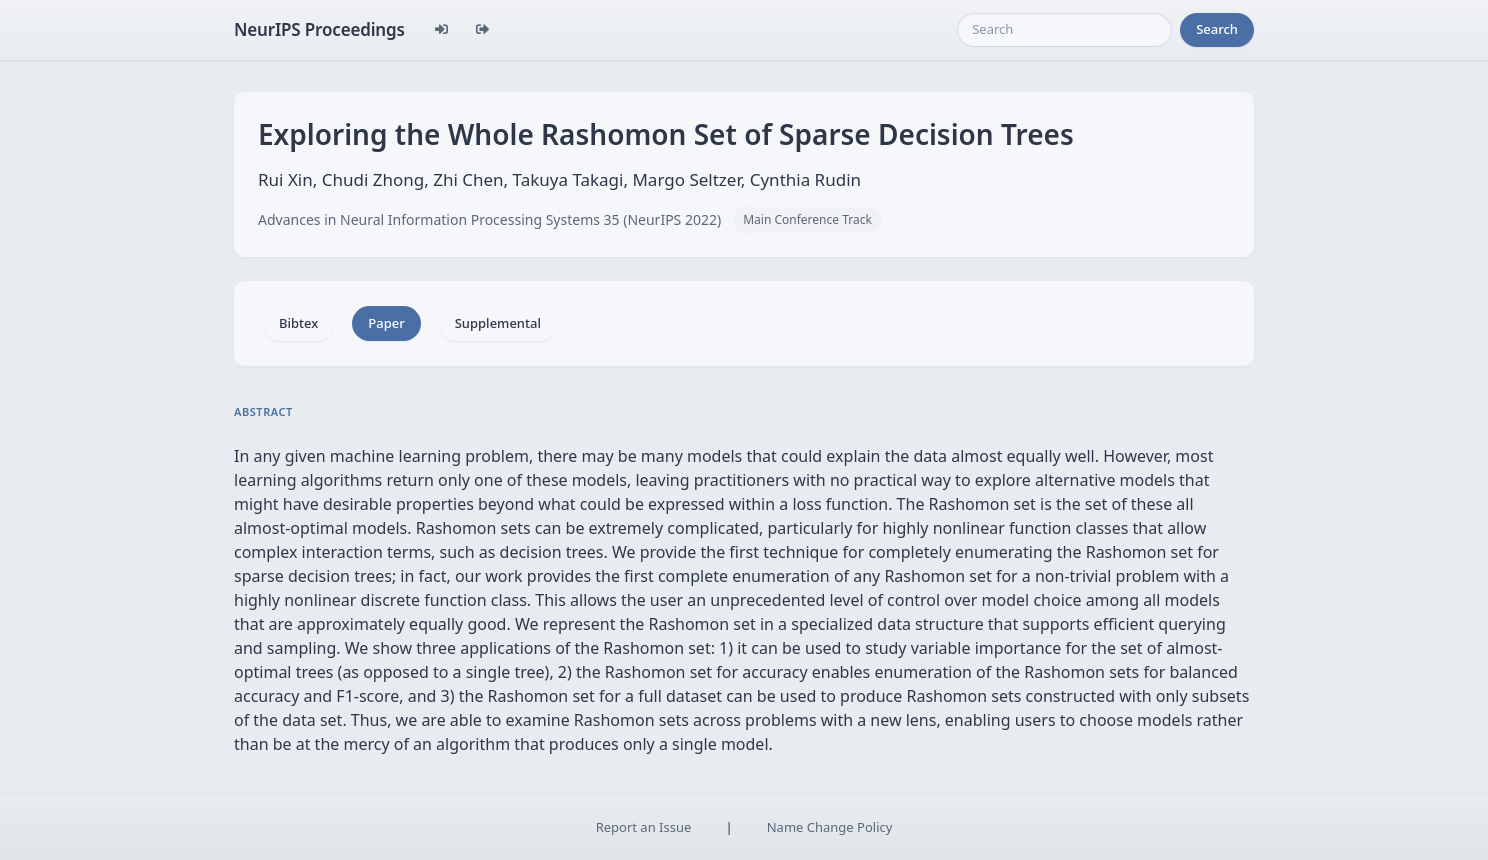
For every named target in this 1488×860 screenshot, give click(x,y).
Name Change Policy (830, 827)
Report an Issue (644, 827)
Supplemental (498, 323)
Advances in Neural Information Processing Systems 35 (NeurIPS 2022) (489, 219)
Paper (386, 323)
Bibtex (298, 323)
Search (1217, 29)
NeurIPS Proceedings (319, 29)
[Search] (1064, 30)
